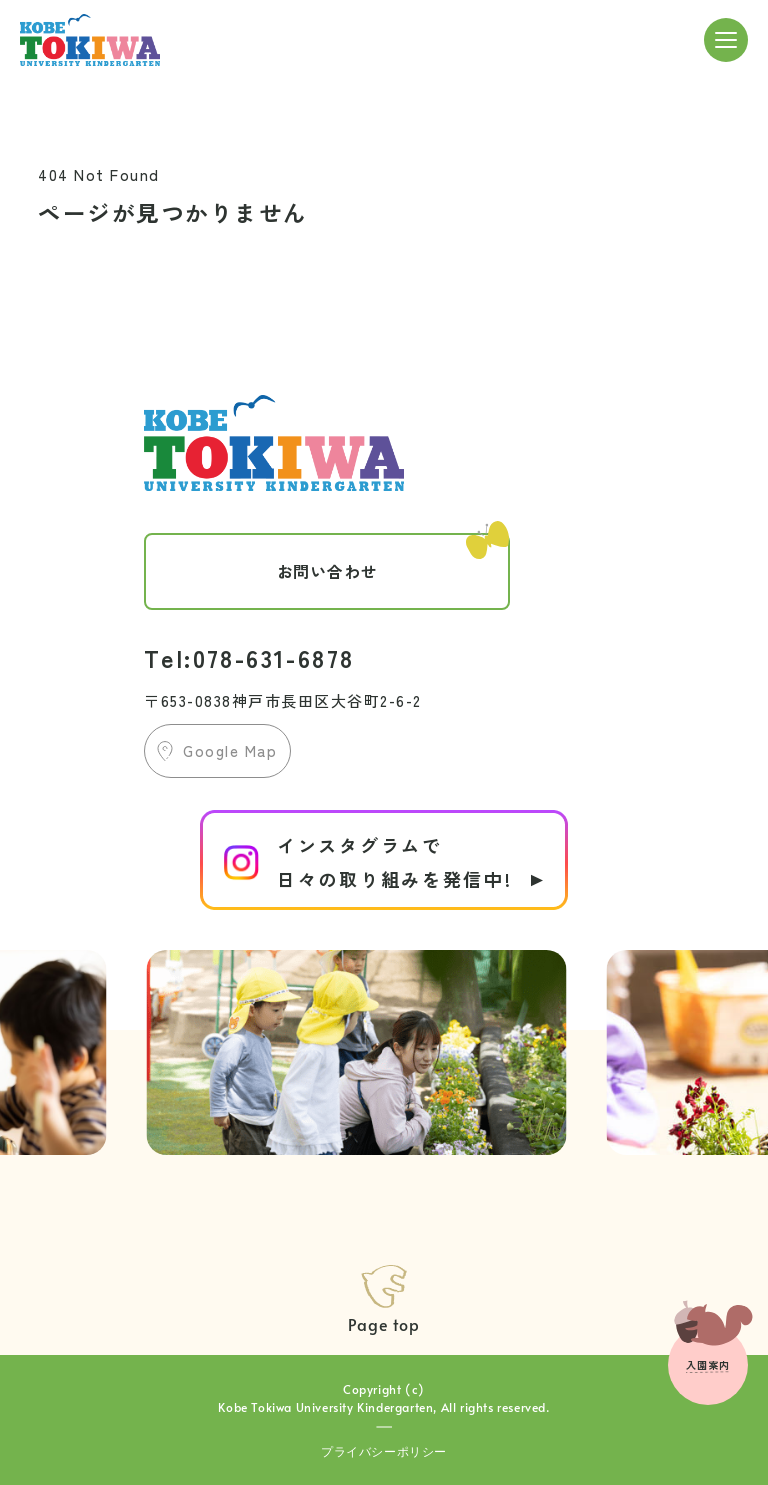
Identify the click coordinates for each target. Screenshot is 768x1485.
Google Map (230, 750)
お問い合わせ (393, 558)
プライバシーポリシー (384, 1451)
